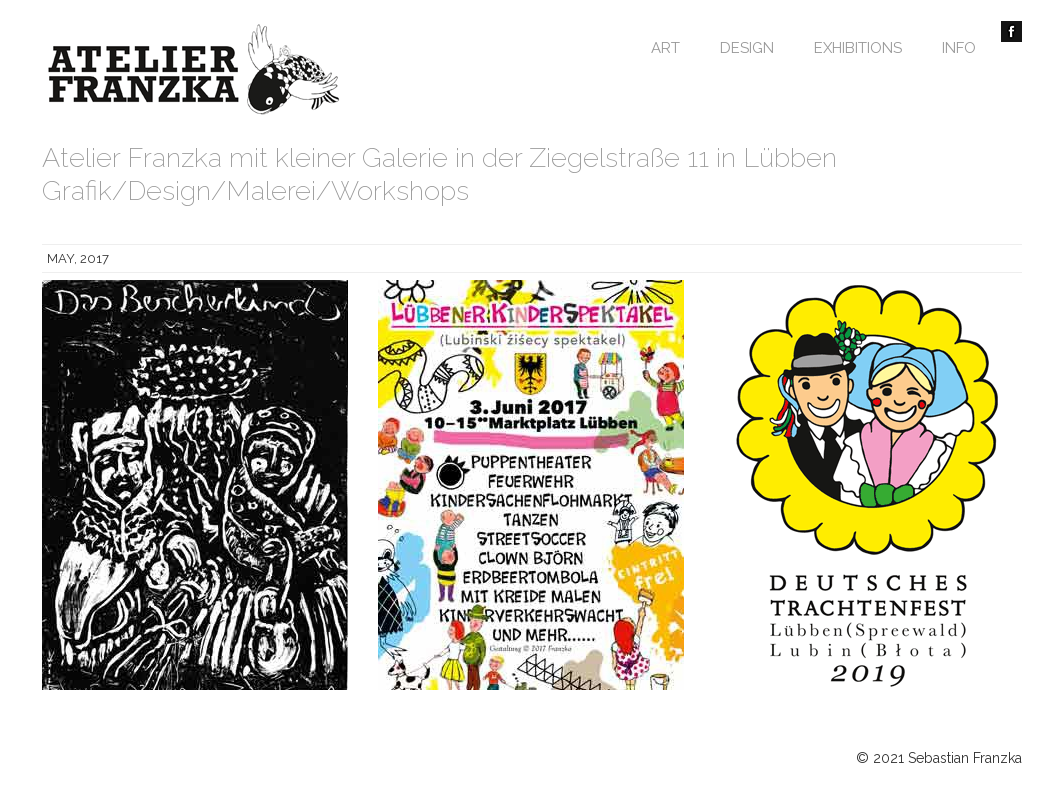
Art (665, 48)
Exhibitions (858, 48)
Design (747, 48)
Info (959, 48)
